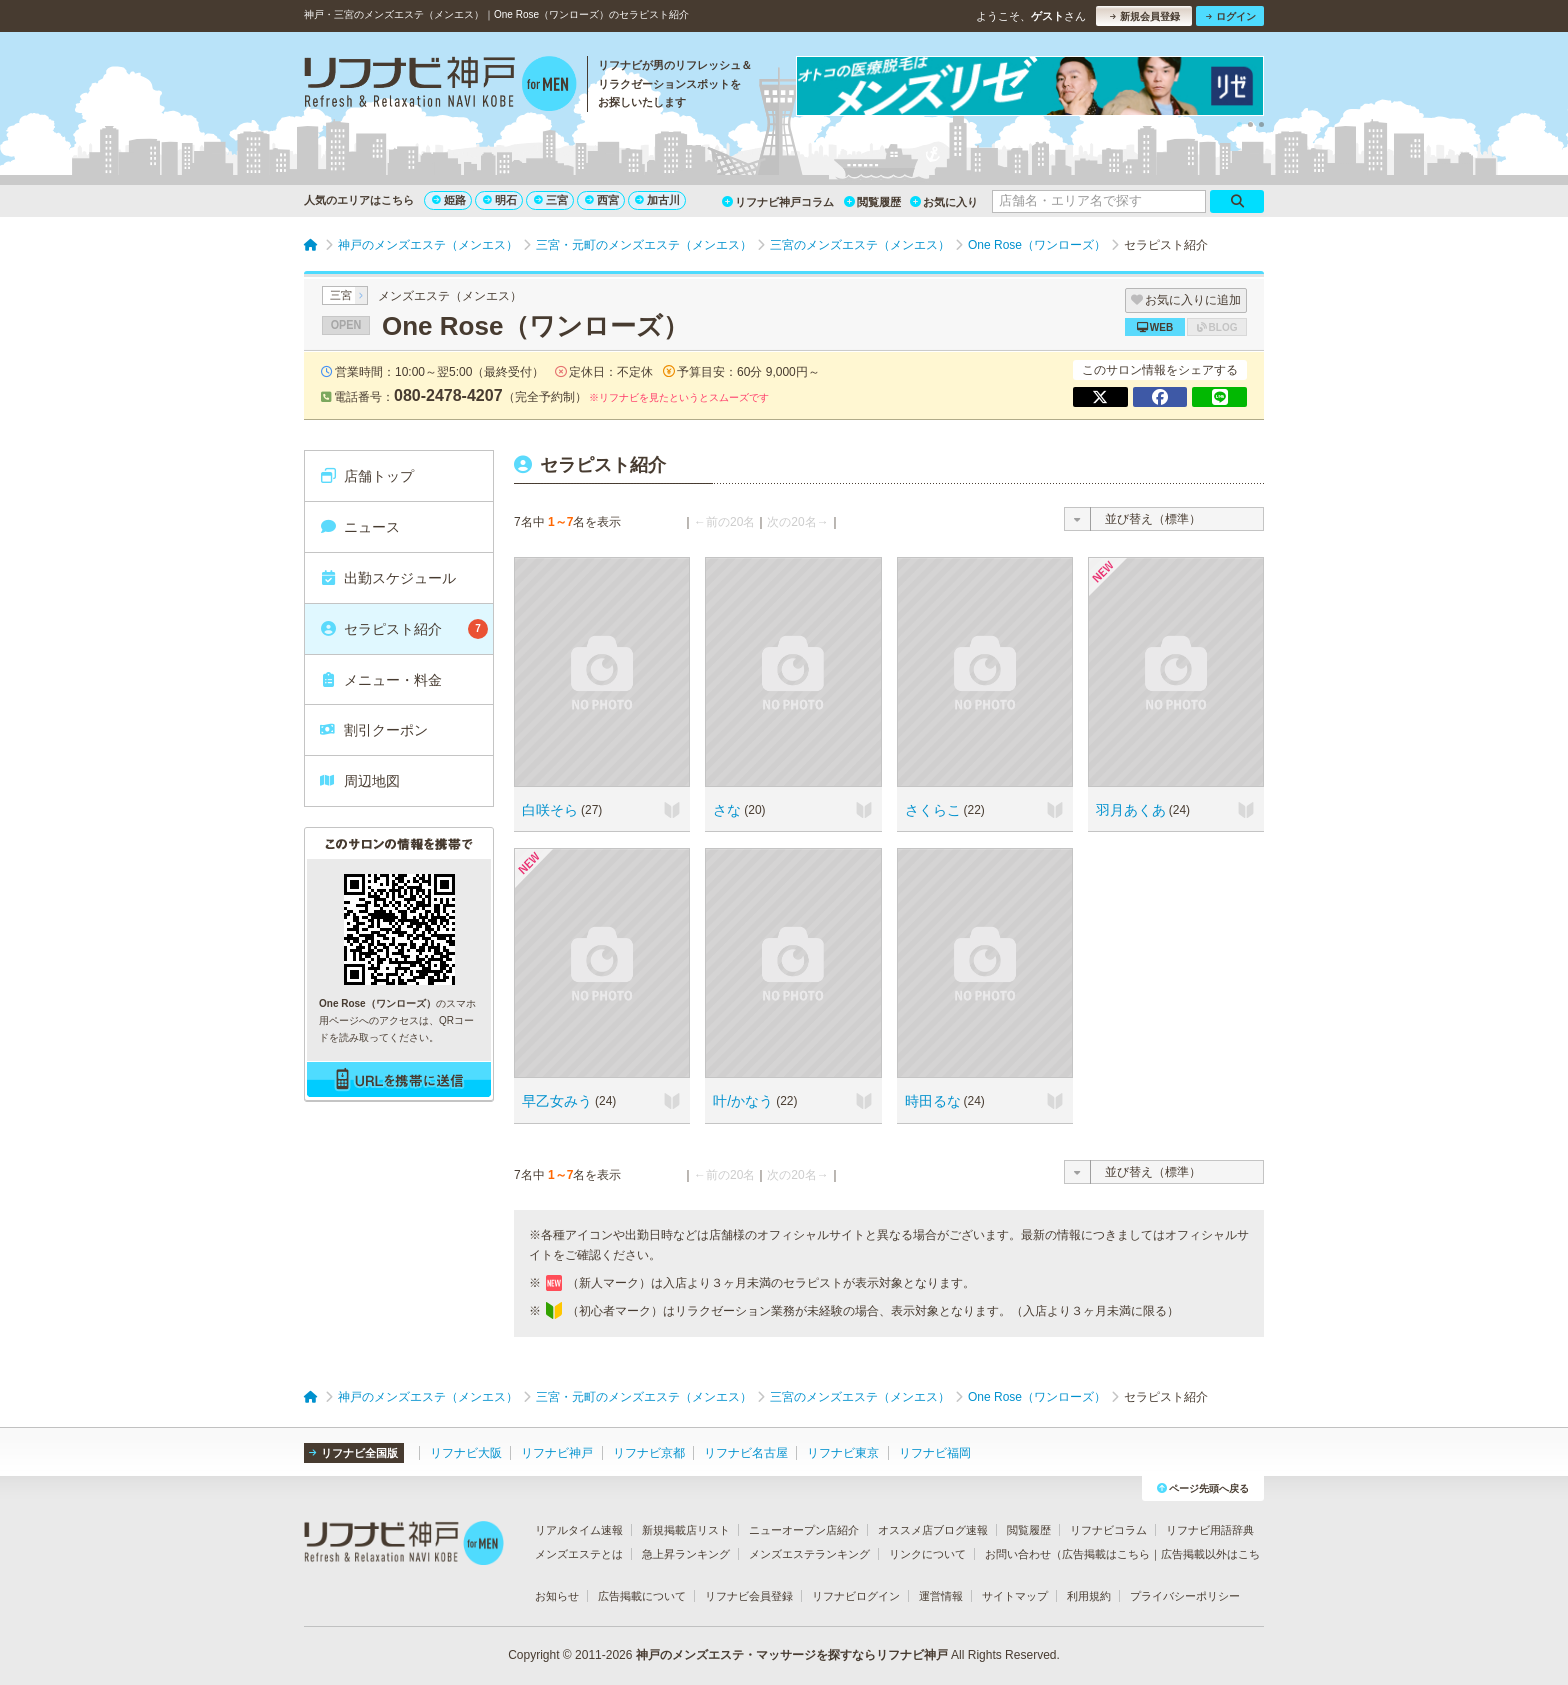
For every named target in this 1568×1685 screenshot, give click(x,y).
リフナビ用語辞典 (1210, 1530)
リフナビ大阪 (466, 1453)
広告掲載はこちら (1106, 1554)
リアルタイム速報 (579, 1530)
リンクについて (927, 1554)
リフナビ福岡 (935, 1453)
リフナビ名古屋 (746, 1453)
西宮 (602, 200)
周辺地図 (359, 781)
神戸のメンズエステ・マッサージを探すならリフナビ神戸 (792, 1655)
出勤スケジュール (387, 578)
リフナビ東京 (843, 1453)
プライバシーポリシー (1185, 1596)
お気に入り (944, 202)
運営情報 (941, 1596)
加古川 (657, 200)
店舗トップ (366, 476)
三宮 (551, 200)
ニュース (359, 527)
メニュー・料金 (380, 680)
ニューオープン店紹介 (804, 1530)
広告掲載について (642, 1596)
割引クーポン (373, 730)
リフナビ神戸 (557, 1453)
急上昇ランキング (686, 1554)
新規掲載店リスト (686, 1530)
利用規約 (1089, 1596)
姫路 (449, 200)
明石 (500, 200)
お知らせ (557, 1596)
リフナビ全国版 (353, 1453)
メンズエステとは (579, 1554)
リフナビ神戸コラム (778, 202)
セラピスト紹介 (403, 629)
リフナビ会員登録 (749, 1596)
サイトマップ (1015, 1596)
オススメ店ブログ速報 (933, 1530)
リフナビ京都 (649, 1453)
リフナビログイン (856, 1596)
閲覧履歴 (872, 202)
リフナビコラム (1108, 1530)
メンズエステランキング (809, 1554)
